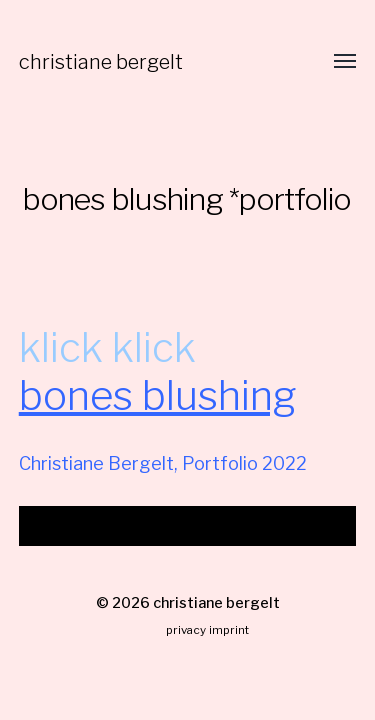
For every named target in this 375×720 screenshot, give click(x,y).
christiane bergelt (101, 62)
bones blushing (158, 395)
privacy (186, 630)
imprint (229, 630)
